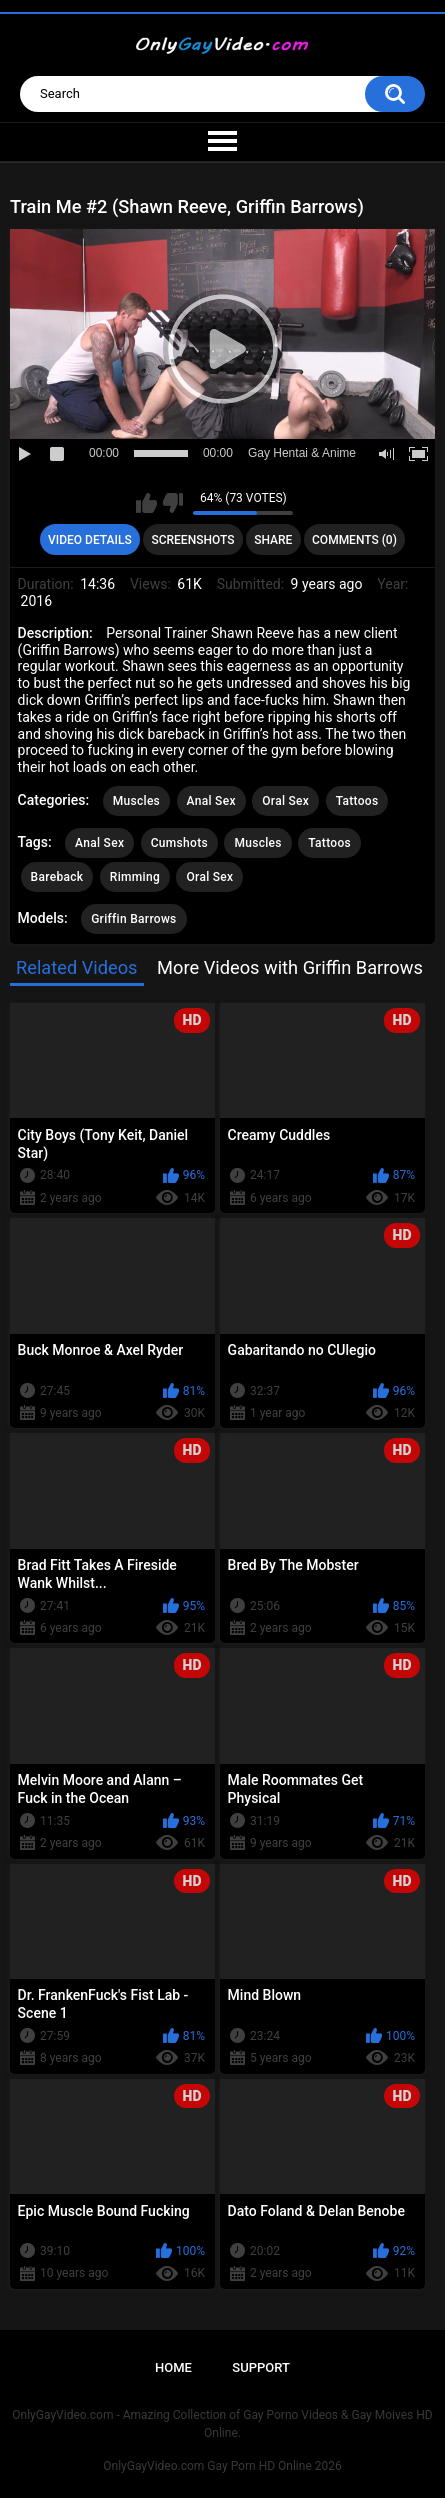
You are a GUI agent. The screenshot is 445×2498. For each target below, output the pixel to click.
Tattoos (357, 801)
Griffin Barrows (133, 919)
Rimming (135, 877)
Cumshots (179, 843)
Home (173, 2367)
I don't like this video (172, 503)
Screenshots (192, 540)
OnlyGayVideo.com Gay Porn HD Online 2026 (222, 2466)
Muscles (136, 801)
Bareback (57, 877)
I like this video (146, 503)
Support (261, 2367)
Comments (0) (354, 540)
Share (273, 540)
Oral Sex (285, 801)
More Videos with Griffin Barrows (290, 967)
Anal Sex (211, 801)
